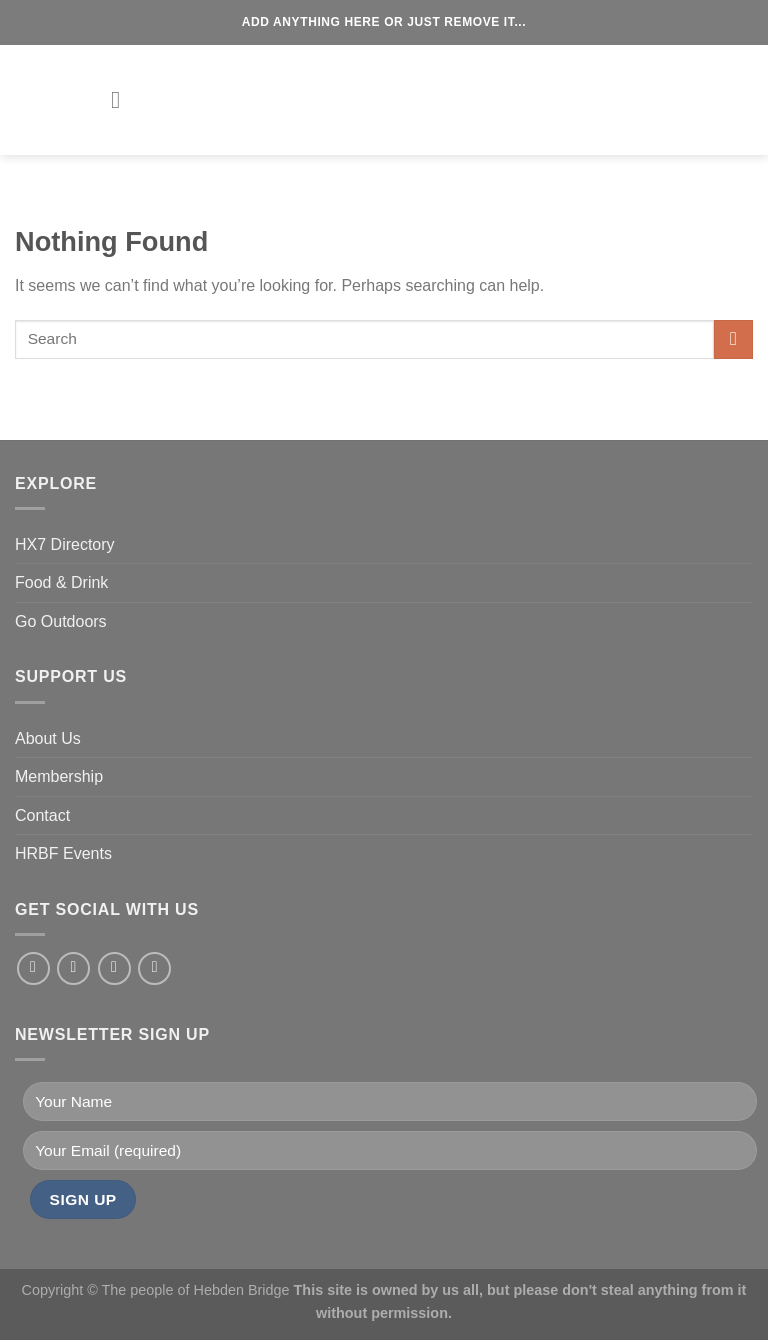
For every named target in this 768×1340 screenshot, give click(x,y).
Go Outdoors (61, 621)
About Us (48, 738)
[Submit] (733, 339)
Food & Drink (61, 582)
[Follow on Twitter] (114, 968)
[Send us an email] (154, 968)
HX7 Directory (65, 544)
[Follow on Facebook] (33, 968)
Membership (59, 776)
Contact (42, 815)
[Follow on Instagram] (73, 968)
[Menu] (123, 99)
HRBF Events (63, 853)
